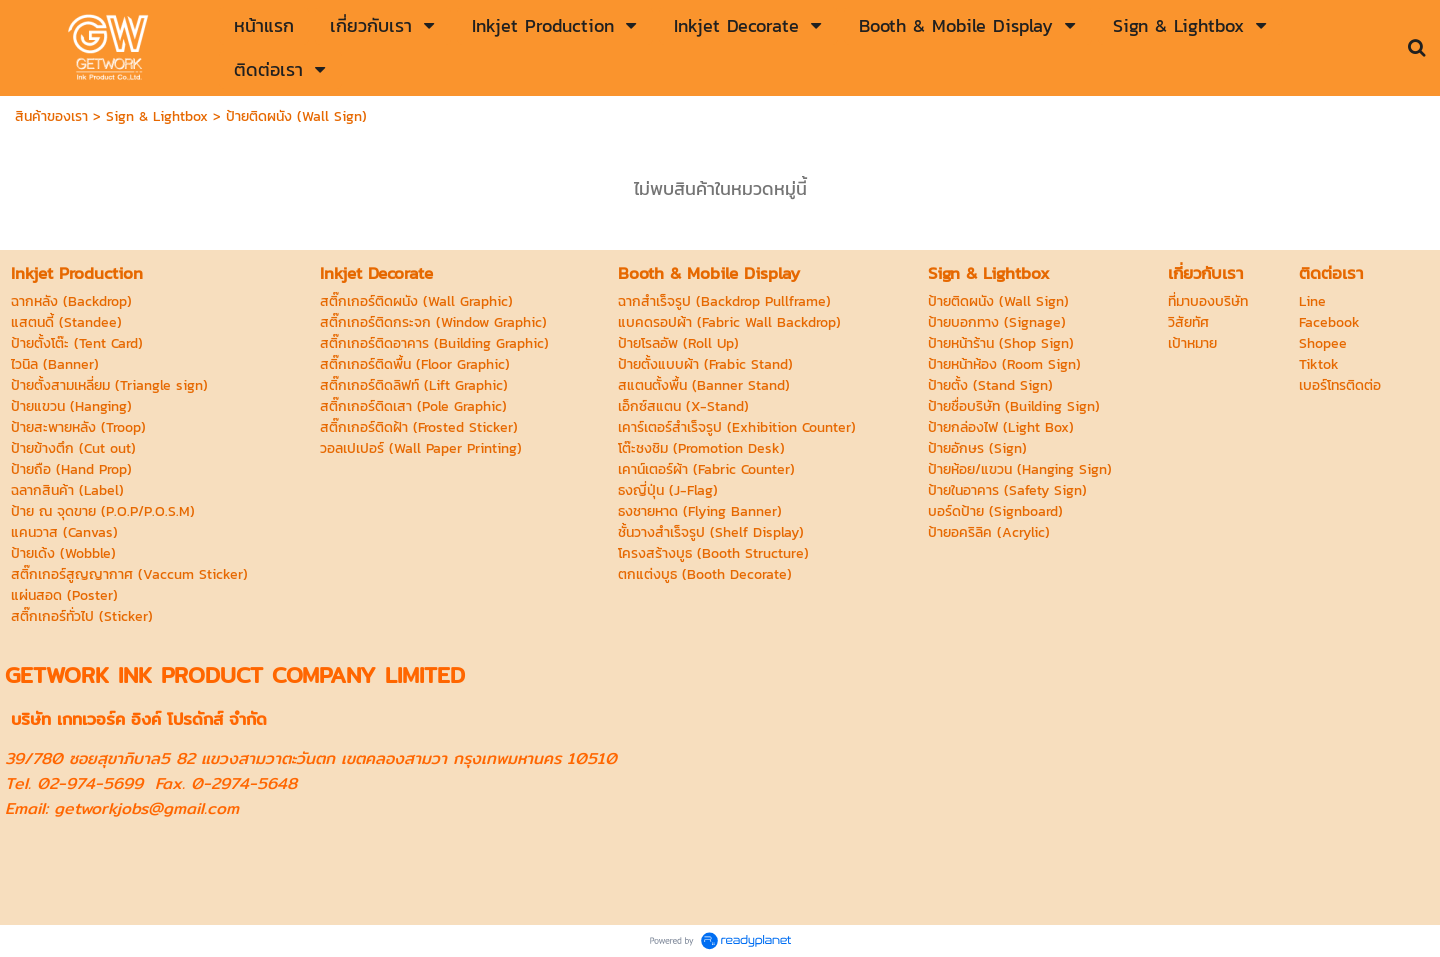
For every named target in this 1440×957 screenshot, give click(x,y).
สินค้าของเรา (51, 116)
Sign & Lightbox (157, 116)
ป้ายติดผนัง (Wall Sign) (296, 116)
